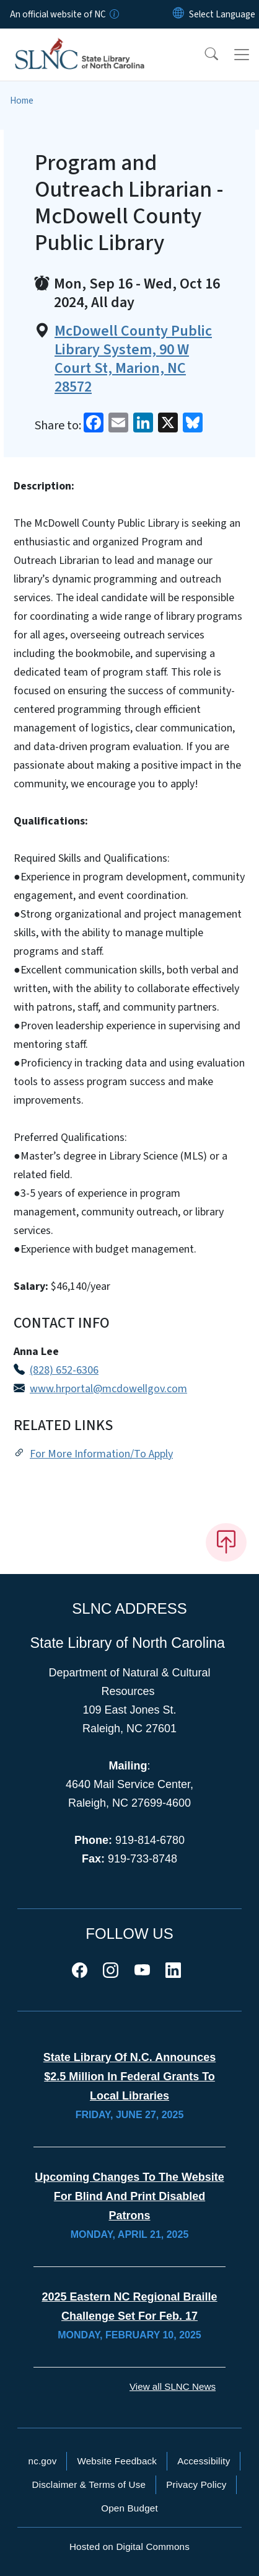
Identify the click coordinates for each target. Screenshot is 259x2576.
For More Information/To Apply (101, 1454)
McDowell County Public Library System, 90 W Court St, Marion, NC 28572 (133, 359)
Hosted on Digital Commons (129, 2546)
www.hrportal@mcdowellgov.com (108, 1389)
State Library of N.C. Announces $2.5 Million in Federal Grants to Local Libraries (129, 2076)
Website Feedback (117, 2461)
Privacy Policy (196, 2484)
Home (21, 100)
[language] (222, 14)
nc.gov (43, 2461)
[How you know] (113, 14)
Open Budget (129, 2508)
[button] (203, 54)
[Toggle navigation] (241, 54)
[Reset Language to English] (178, 14)
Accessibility (203, 2461)
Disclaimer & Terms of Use (89, 2484)
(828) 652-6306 (64, 1370)
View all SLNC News (173, 2386)
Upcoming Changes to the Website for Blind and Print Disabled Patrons (129, 2196)
